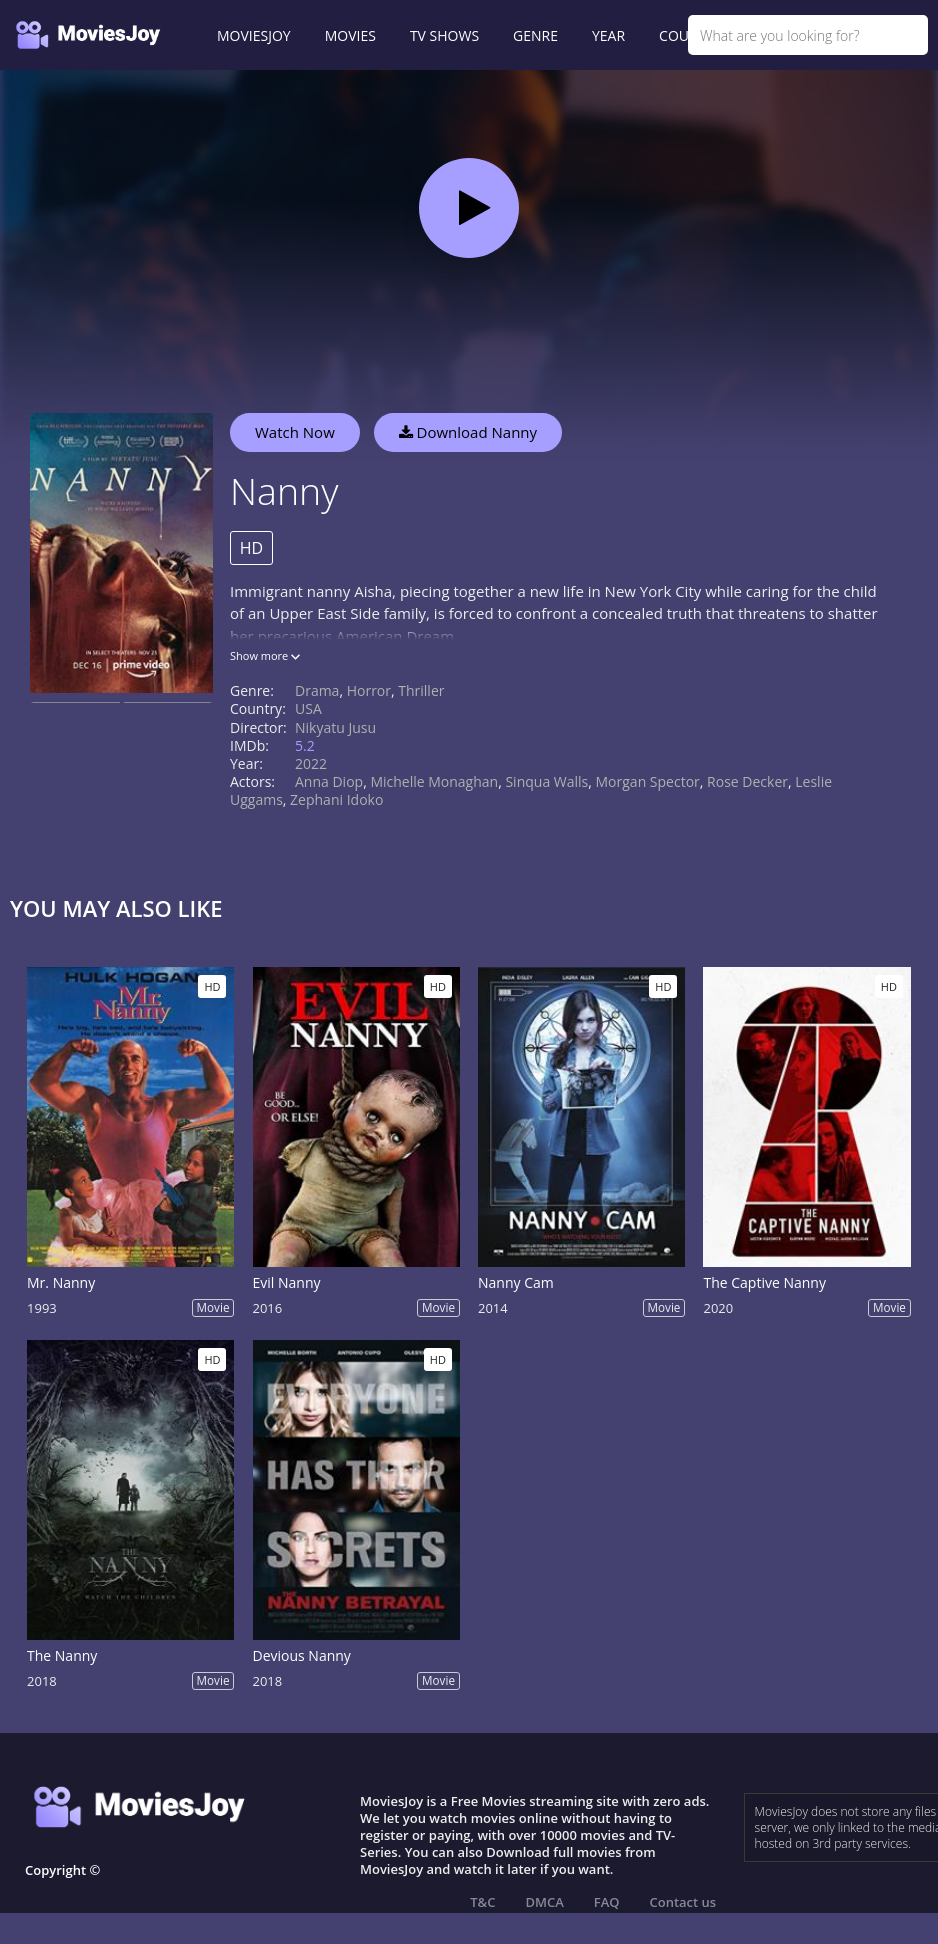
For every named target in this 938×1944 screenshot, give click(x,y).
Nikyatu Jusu (335, 727)
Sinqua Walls (546, 781)
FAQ (607, 1902)
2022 (311, 763)
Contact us (683, 1902)
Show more (265, 655)
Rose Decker (747, 781)
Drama (317, 690)
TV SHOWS (444, 35)
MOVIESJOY (254, 35)
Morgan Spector (648, 781)
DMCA (544, 1902)
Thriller (421, 690)
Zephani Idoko (336, 799)
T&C (482, 1902)
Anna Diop (329, 781)
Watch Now (295, 432)
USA (308, 708)
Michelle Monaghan (434, 781)
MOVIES (350, 35)
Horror (369, 690)
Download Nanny (468, 432)
